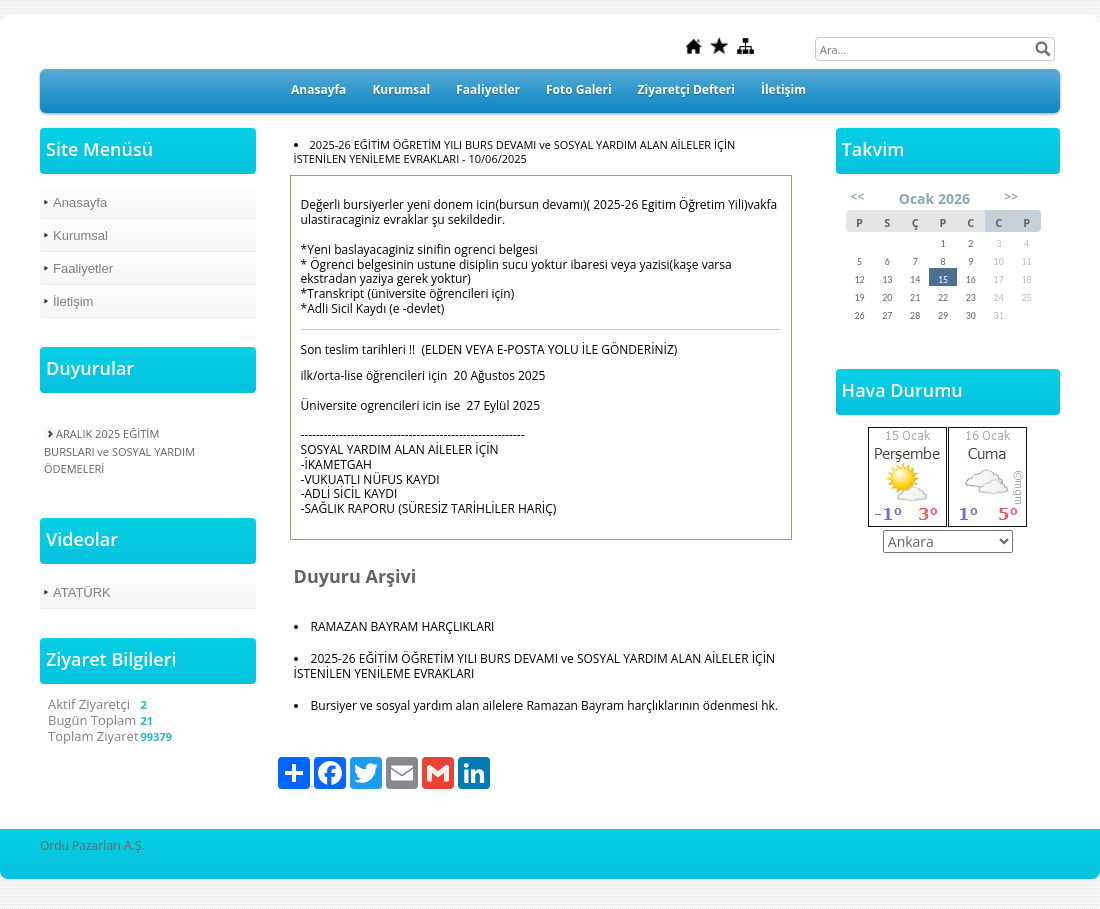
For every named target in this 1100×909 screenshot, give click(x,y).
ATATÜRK (82, 592)
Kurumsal (401, 89)
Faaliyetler (488, 89)
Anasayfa (318, 89)
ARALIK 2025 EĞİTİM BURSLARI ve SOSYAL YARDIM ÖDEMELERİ (119, 450)
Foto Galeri (579, 89)
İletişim (783, 89)
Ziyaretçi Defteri (686, 89)
